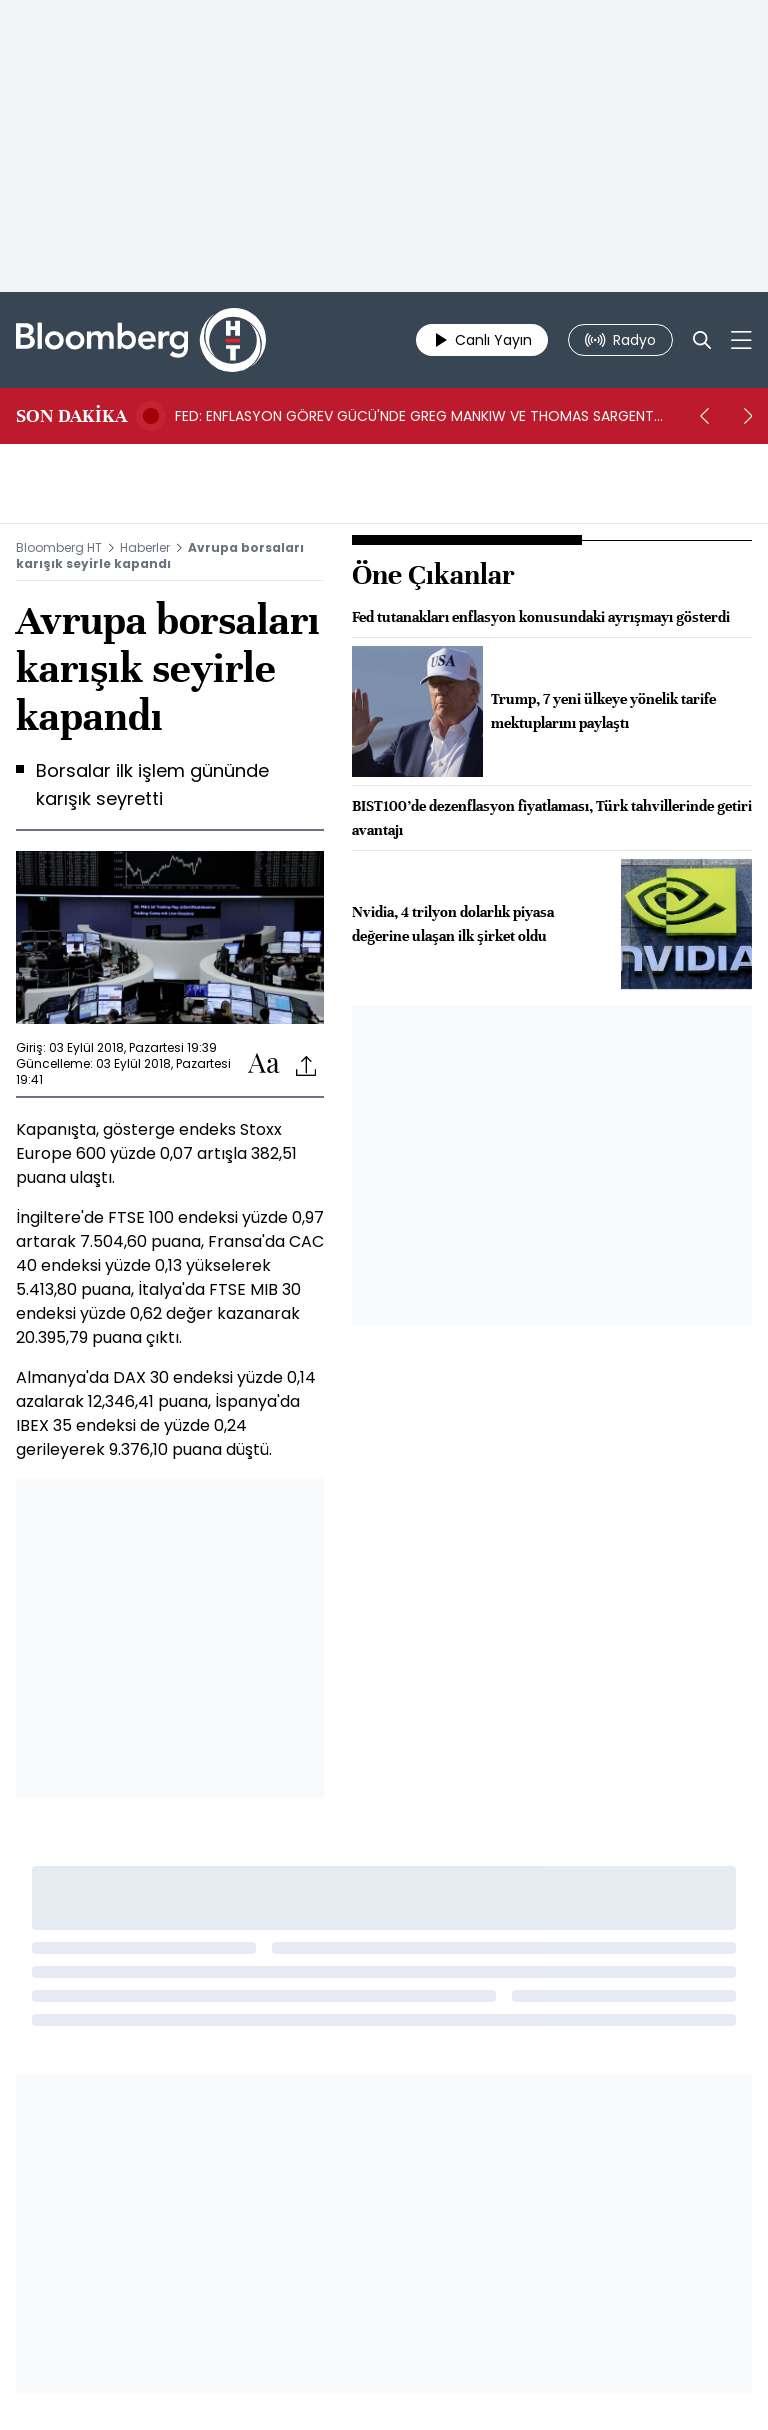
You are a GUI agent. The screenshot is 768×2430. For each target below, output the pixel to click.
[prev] (704, 416)
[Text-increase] (264, 1064)
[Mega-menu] (741, 340)
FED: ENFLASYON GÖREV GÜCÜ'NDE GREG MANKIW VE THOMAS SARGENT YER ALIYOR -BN (414, 416)
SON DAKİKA (71, 416)
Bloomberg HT (59, 547)
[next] (748, 416)
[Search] (702, 340)
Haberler (145, 547)
